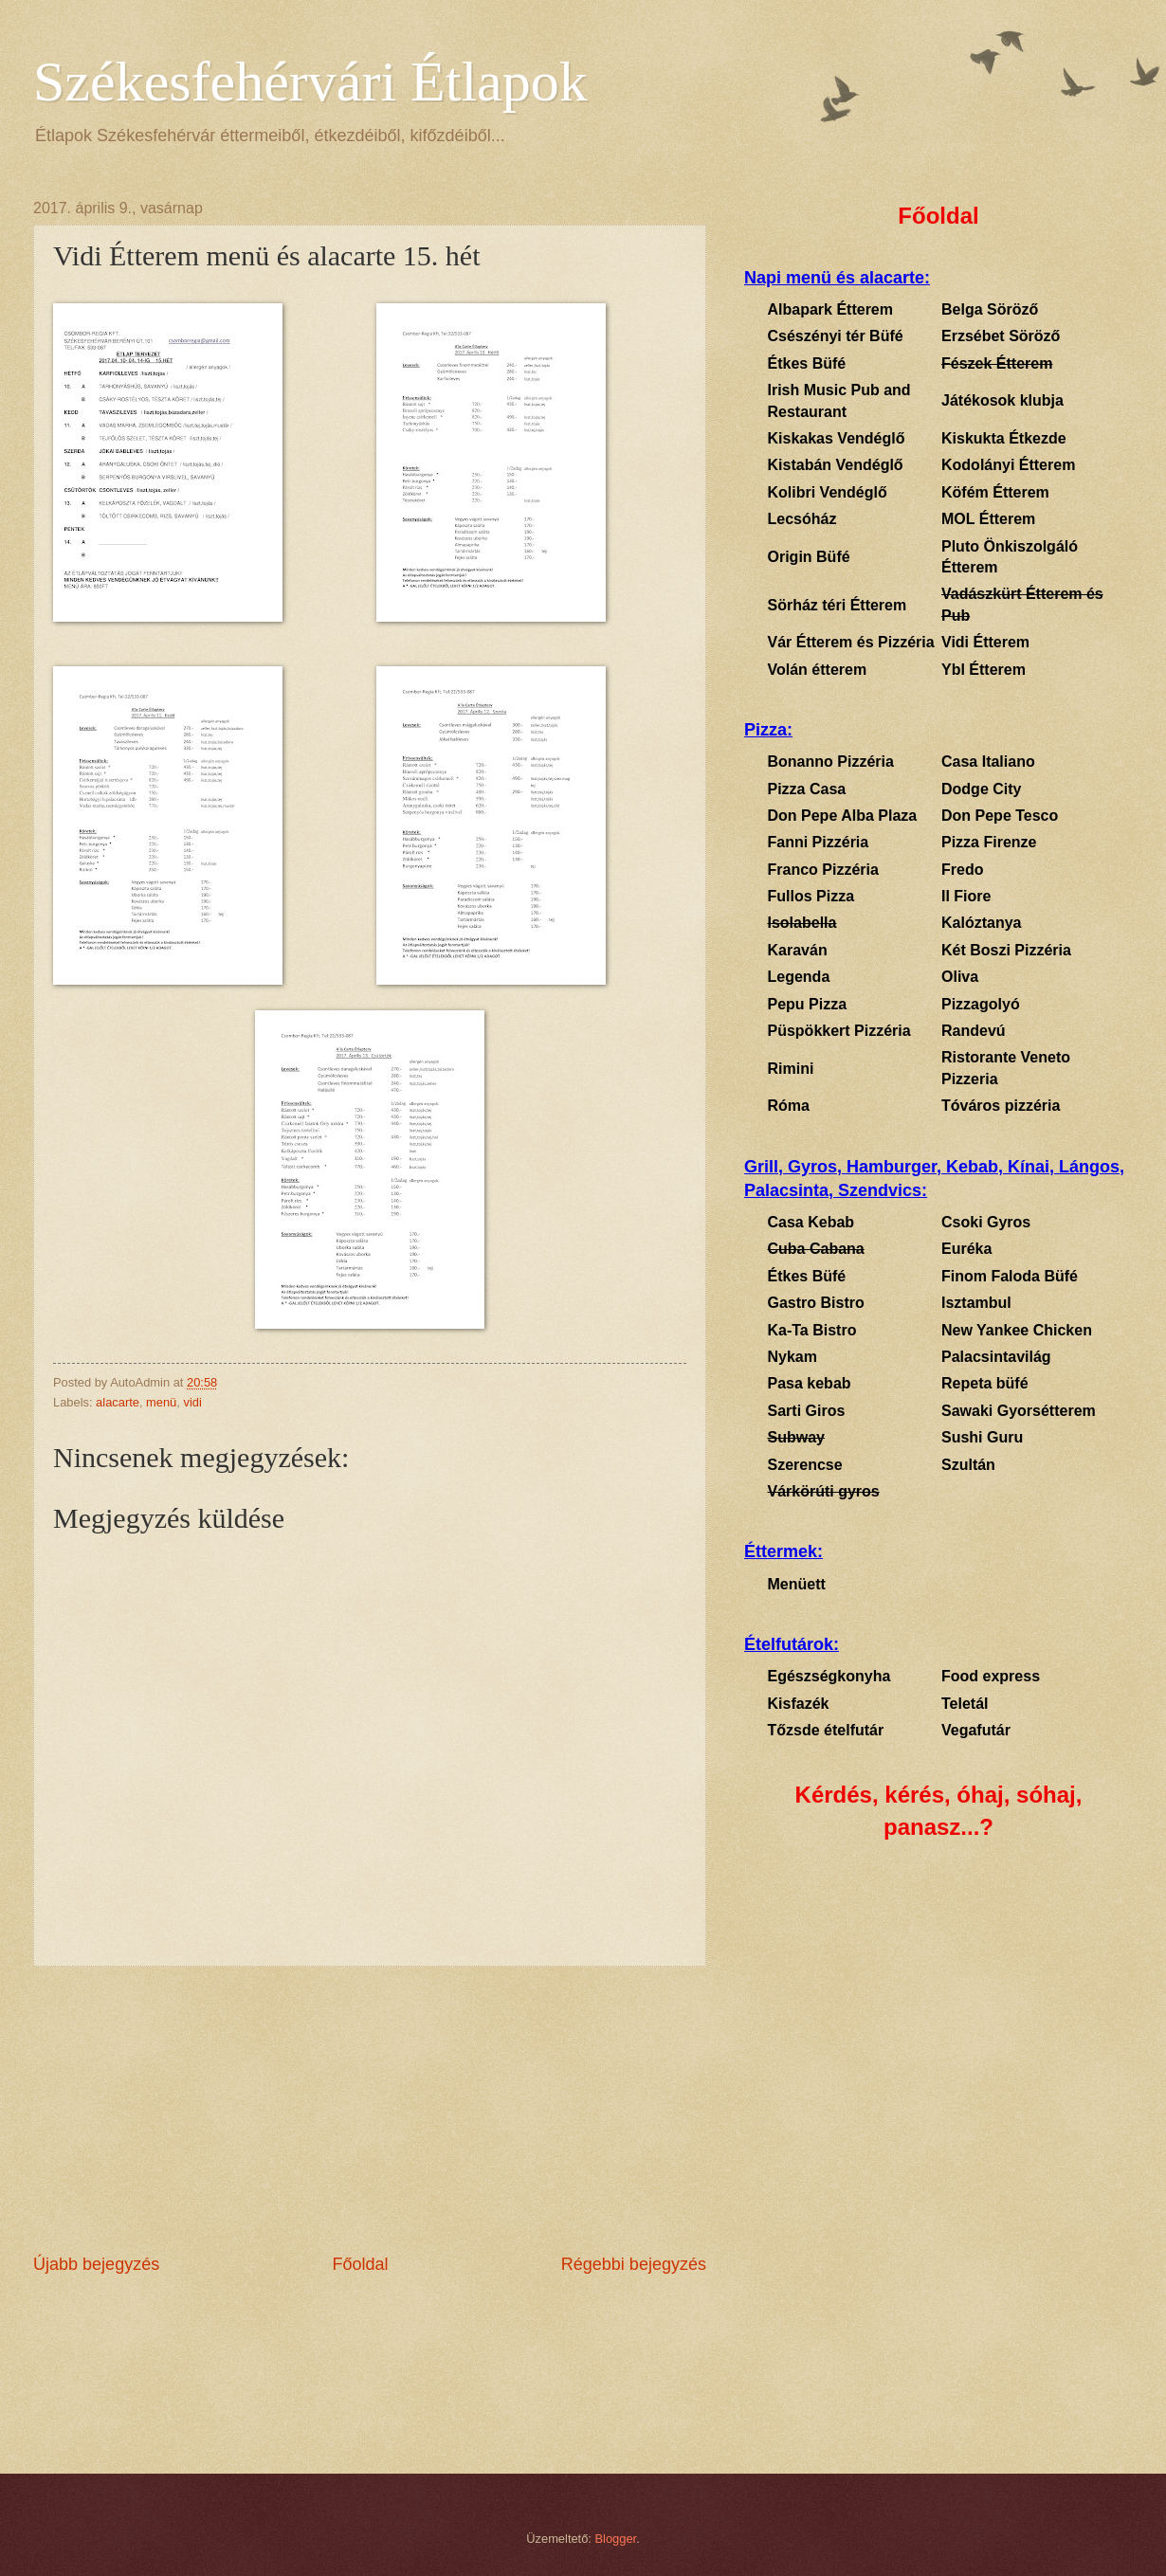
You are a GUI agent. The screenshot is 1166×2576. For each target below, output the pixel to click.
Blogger (616, 2538)
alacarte (117, 1402)
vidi (192, 1402)
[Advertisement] (370, 2109)
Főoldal (360, 2264)
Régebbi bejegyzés (633, 2264)
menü (161, 1402)
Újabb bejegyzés (96, 2264)
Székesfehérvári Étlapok (310, 81)
